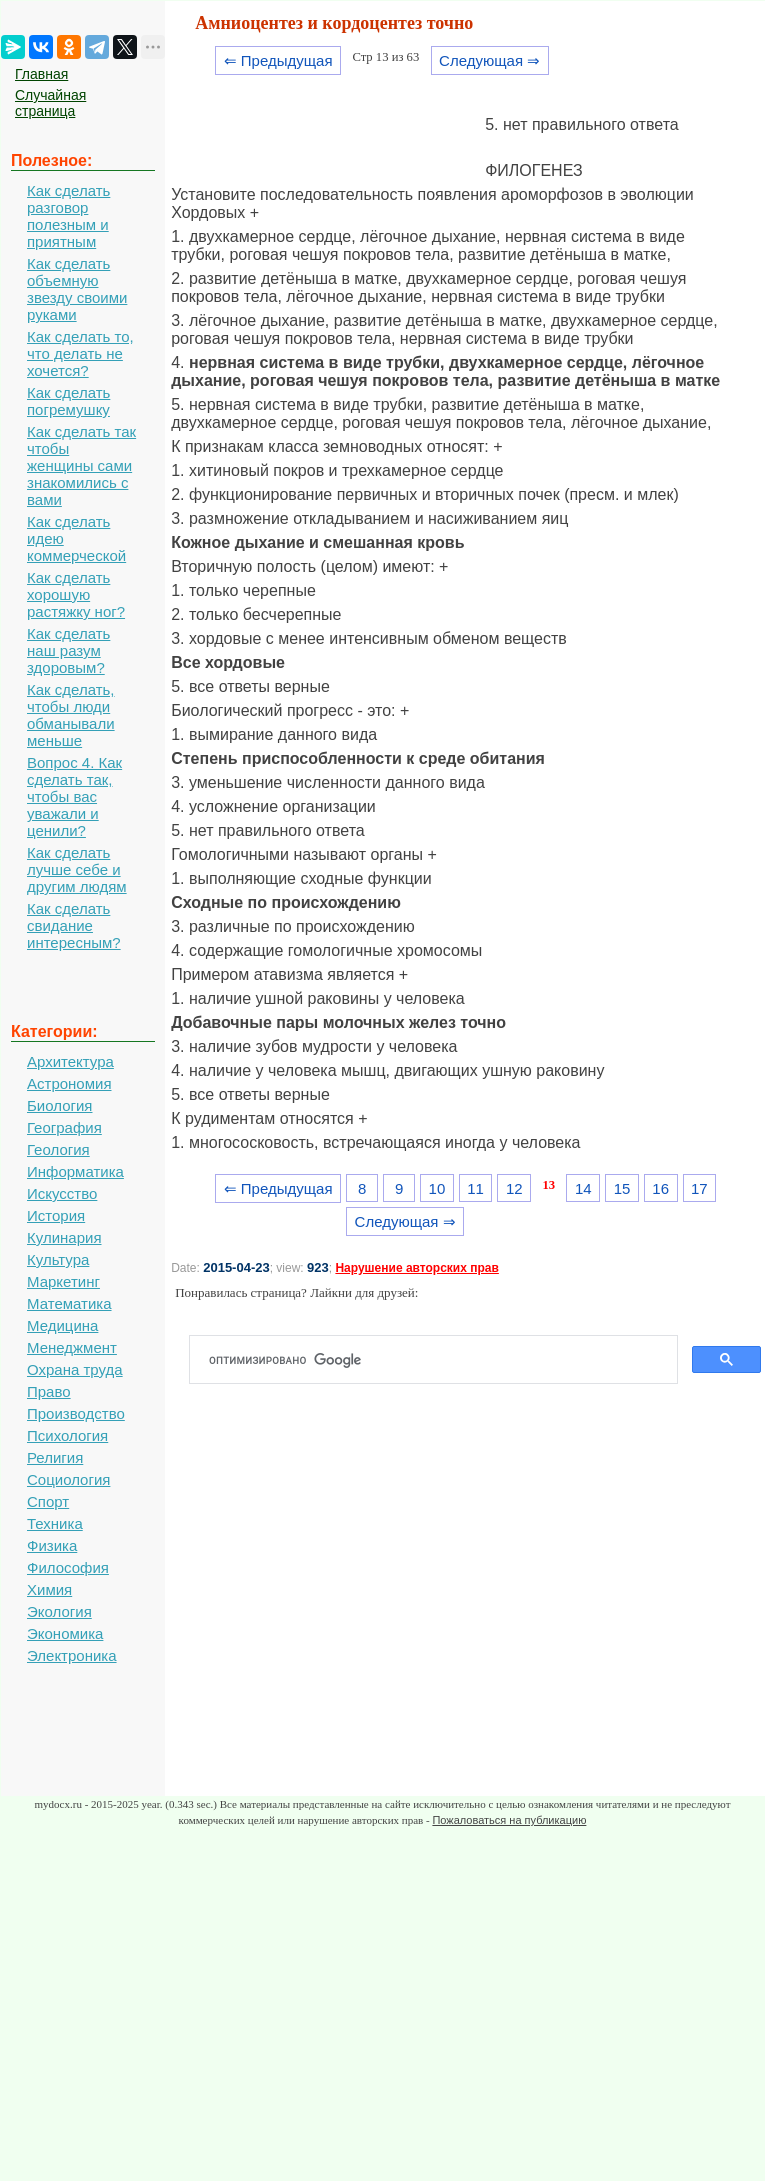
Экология (59, 1611)
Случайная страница (50, 103)
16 (660, 1188)
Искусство (62, 1193)
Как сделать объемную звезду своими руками (77, 289)
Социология (68, 1479)
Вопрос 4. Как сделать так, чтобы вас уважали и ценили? (74, 796)
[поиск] (441, 1360)
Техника (55, 1523)
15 (622, 1188)
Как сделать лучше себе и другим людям (77, 869)
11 (475, 1188)
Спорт (48, 1501)
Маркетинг (63, 1281)
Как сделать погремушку (68, 401)
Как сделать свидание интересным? (74, 925)
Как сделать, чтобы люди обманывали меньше (71, 715)
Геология (58, 1149)
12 (514, 1188)
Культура (58, 1259)
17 (699, 1188)
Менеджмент (72, 1347)
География (64, 1127)
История (56, 1215)
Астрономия (69, 1083)
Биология (59, 1105)
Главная (41, 74)
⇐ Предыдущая (278, 60)
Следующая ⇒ (489, 60)
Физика (52, 1545)
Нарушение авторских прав (416, 1268)
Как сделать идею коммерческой (76, 538)
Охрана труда (75, 1369)
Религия (55, 1457)
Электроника (72, 1655)
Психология (67, 1435)
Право (49, 1391)
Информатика (75, 1171)
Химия (49, 1589)
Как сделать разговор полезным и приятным (68, 216)
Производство (76, 1413)
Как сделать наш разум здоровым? (68, 650)
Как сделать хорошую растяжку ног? (76, 594)
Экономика (65, 1633)
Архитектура (70, 1061)
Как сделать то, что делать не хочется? (80, 353)
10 (437, 1188)
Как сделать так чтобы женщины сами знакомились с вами (81, 465)
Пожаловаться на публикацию (509, 1820)
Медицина (62, 1325)
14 (583, 1188)
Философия (68, 1567)
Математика (69, 1303)
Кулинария (64, 1237)
